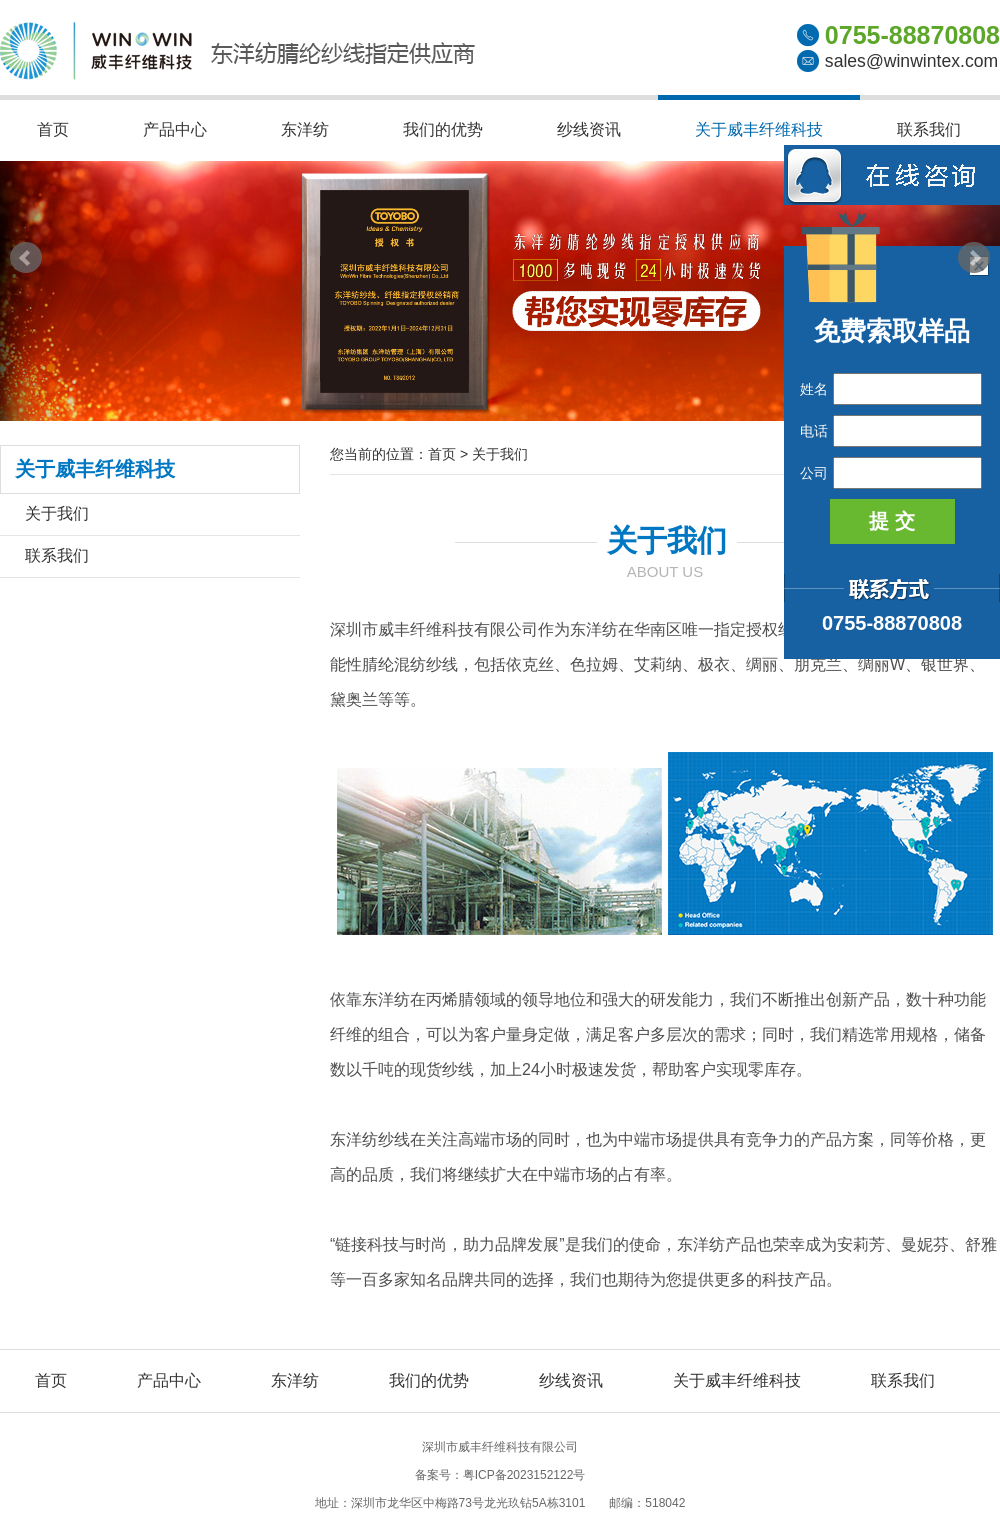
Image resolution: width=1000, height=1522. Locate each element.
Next (974, 258)
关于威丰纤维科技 (759, 129)
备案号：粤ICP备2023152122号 (500, 1475)
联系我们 (929, 129)
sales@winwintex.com (911, 61)
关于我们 (57, 513)
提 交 (892, 521)
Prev (26, 258)
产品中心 (175, 129)
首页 (53, 129)
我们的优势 (443, 129)
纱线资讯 (589, 129)
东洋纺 (305, 129)
